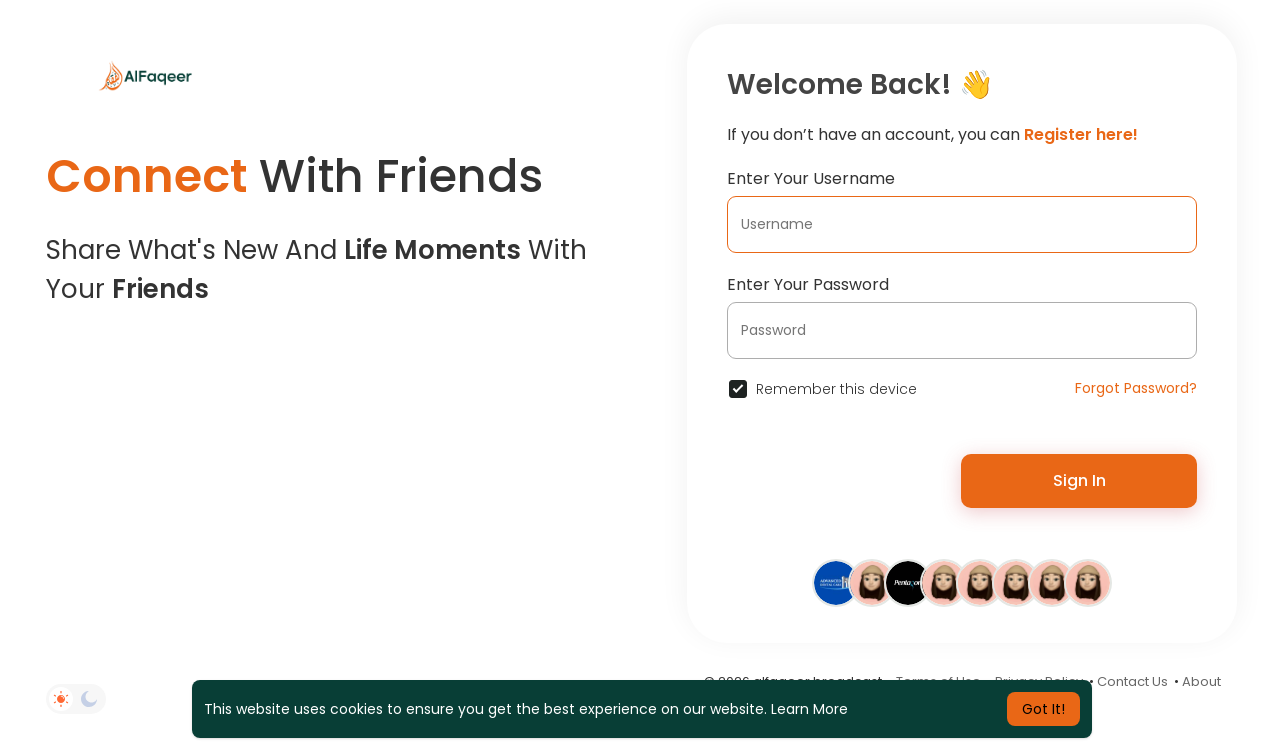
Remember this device (836, 389)
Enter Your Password (808, 284)
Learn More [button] (809, 709)
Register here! (1081, 134)
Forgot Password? (1136, 388)
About (1201, 681)
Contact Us (1132, 681)
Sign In (1079, 480)
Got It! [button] (1043, 709)
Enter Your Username (811, 178)
